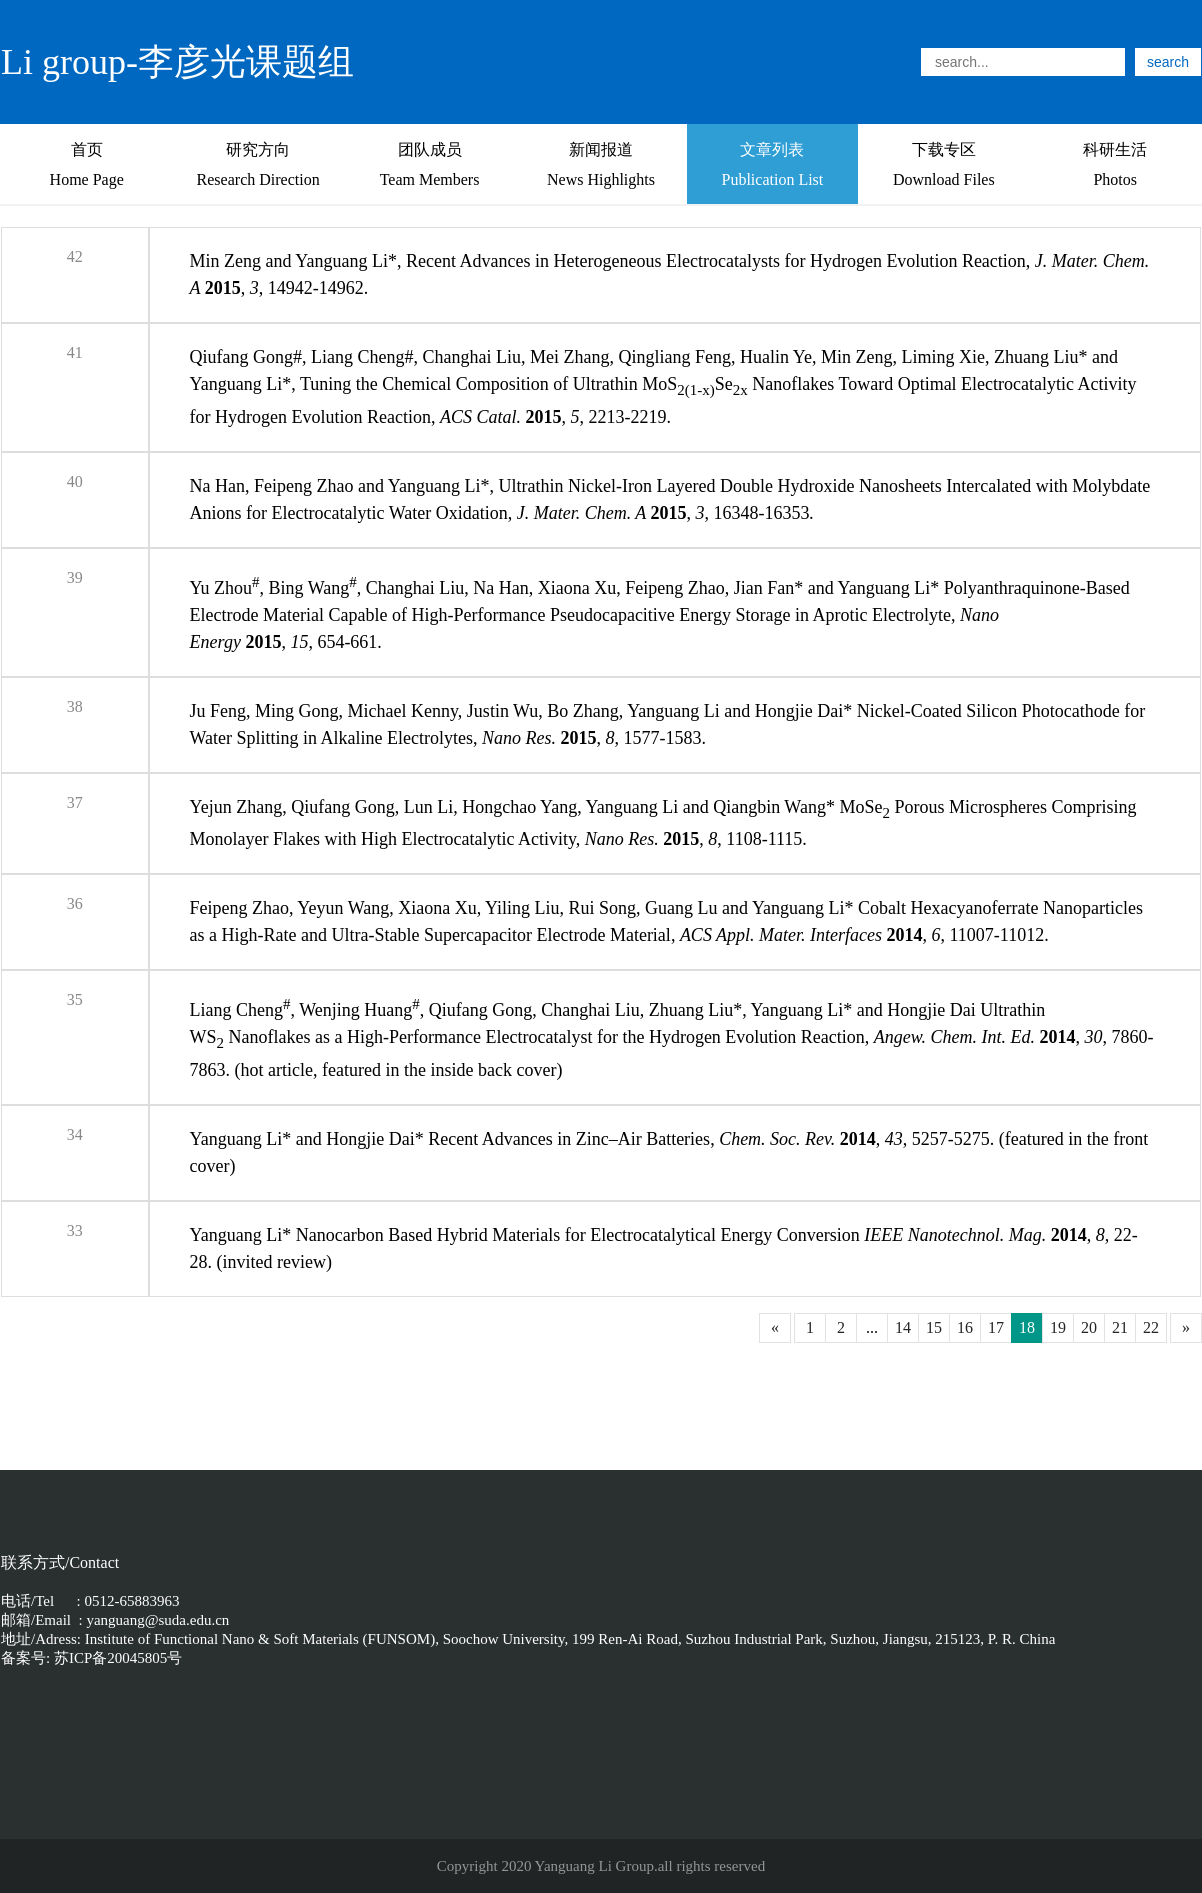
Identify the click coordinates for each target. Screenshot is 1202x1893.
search (1168, 62)
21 (1120, 1327)
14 (903, 1327)
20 (1089, 1327)
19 (1058, 1327)
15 (934, 1327)
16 (965, 1327)
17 (996, 1327)
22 (1151, 1327)
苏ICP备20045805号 (116, 1658)
